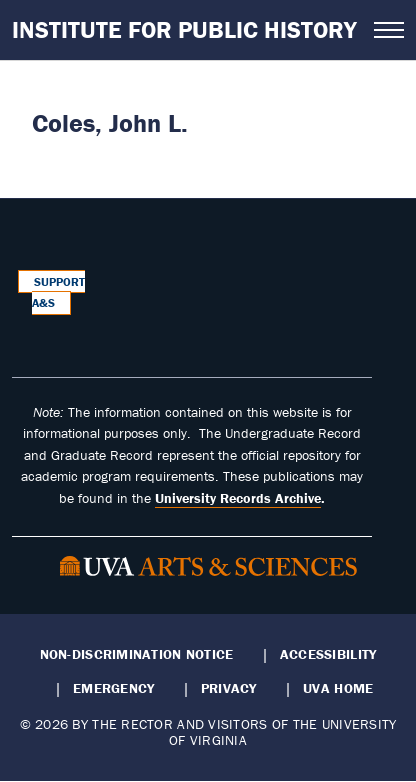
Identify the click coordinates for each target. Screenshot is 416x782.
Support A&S (59, 292)
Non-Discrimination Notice (137, 654)
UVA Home (338, 688)
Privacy (229, 688)
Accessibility (328, 654)
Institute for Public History (184, 29)
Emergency (113, 688)
